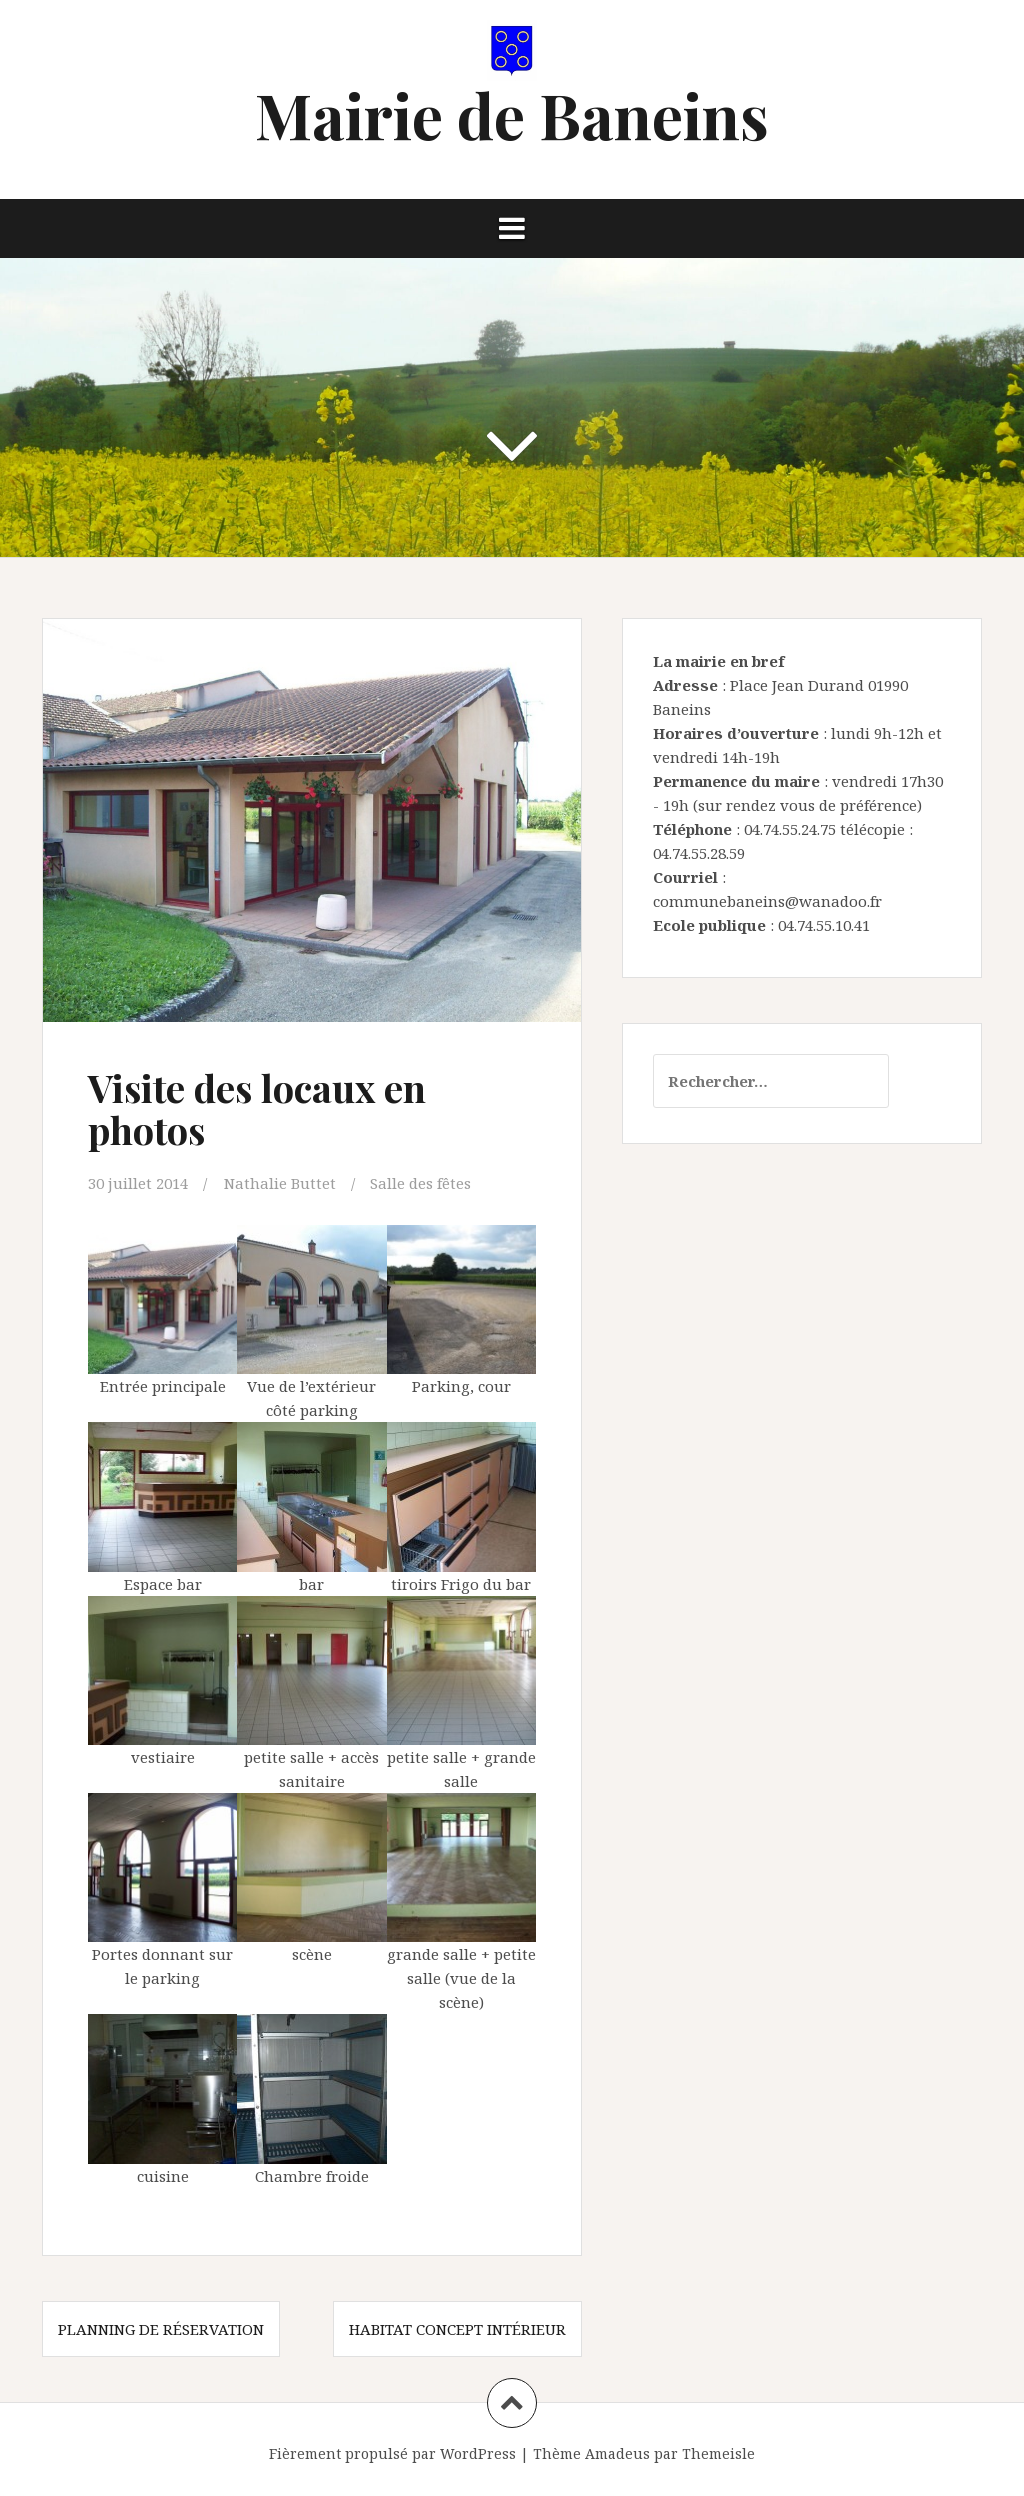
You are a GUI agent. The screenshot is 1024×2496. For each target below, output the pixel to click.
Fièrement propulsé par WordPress (392, 2453)
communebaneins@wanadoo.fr (767, 901)
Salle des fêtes (420, 1183)
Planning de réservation (161, 2329)
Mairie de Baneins (512, 114)
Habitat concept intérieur (457, 2329)
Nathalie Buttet (280, 1183)
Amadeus (617, 2453)
